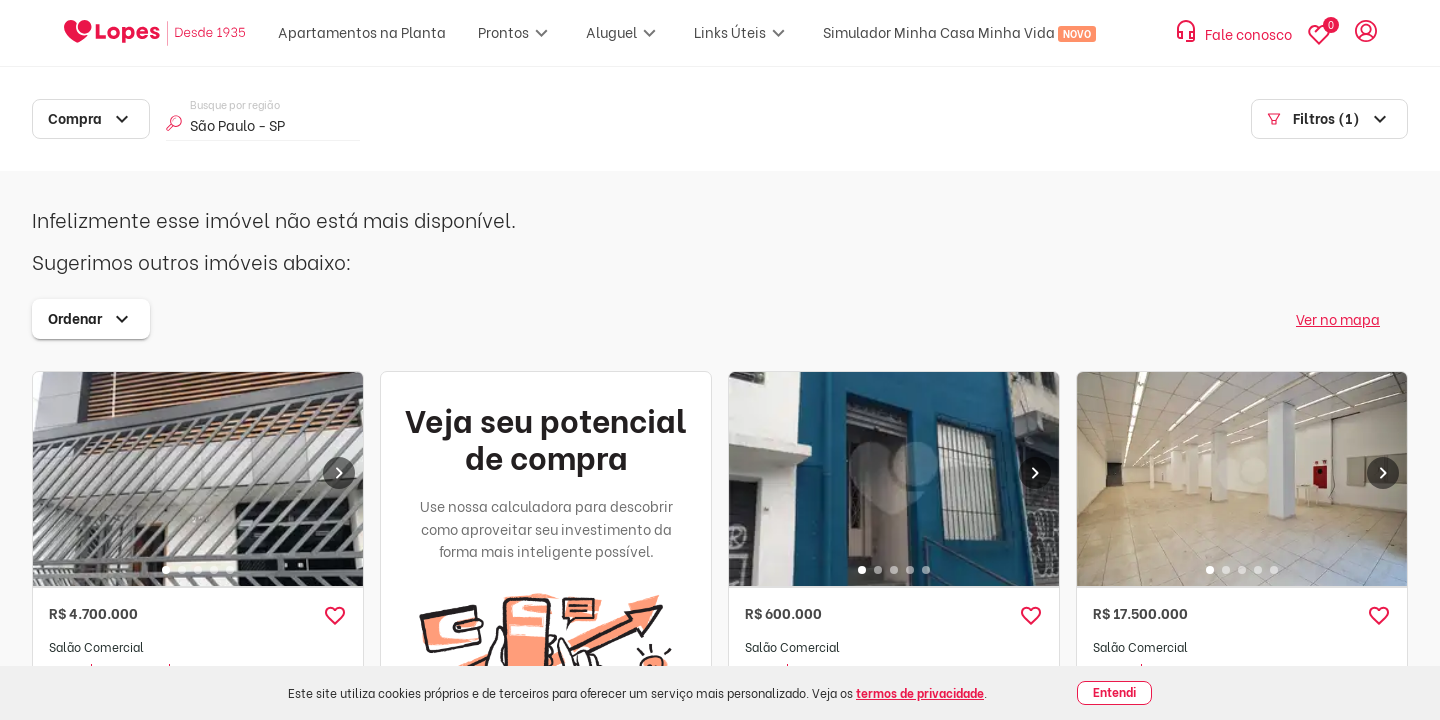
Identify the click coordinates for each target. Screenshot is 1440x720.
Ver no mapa (1338, 318)
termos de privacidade (920, 692)
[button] (335, 616)
